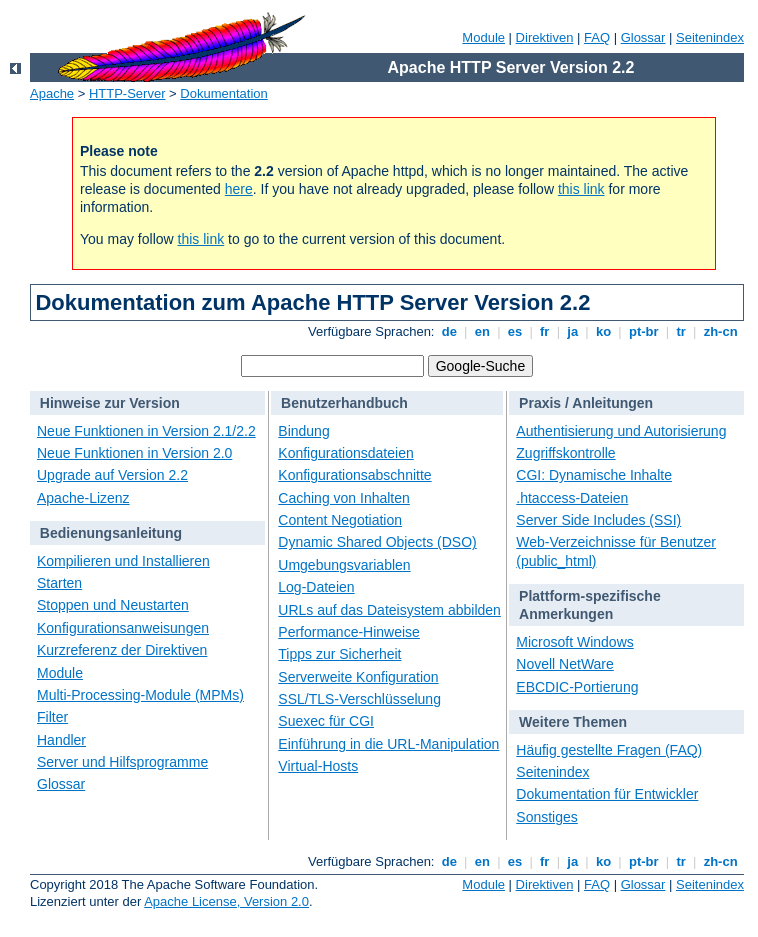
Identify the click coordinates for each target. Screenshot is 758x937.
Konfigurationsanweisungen (123, 628)
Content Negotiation (340, 520)
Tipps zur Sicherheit (339, 654)
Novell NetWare (565, 664)
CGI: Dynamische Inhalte (594, 475)
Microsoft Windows (574, 642)
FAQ (597, 37)
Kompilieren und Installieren (123, 561)
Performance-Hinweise (349, 632)
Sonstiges (546, 817)
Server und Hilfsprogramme (122, 762)
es (515, 331)
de (449, 331)
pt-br (643, 331)
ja (573, 331)
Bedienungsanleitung (111, 533)
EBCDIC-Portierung (577, 687)
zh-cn (720, 331)
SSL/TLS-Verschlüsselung (359, 699)
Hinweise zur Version (110, 403)
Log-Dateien (316, 587)
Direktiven (545, 37)
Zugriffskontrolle (565, 453)
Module (483, 37)
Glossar (643, 37)
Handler (61, 740)
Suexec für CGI (326, 721)
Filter (52, 717)
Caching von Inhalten (344, 498)
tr (681, 331)
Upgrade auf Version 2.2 (112, 475)
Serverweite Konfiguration (358, 677)
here (239, 189)
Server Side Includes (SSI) (598, 520)
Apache (52, 93)
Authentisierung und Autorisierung (621, 431)
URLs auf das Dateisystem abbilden (389, 610)
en (482, 331)
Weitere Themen (573, 722)
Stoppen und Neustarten (113, 605)
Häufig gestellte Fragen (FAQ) (609, 750)
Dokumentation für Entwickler (607, 794)
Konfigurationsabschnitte (354, 475)
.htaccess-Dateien (572, 498)
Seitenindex (710, 37)
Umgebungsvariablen (344, 565)
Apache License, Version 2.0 (226, 901)
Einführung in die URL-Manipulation (388, 744)
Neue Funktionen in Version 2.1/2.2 (146, 431)
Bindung (303, 431)
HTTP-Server (127, 93)
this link (581, 189)
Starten (59, 583)
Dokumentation (223, 93)
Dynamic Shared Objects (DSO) (377, 542)
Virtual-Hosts (318, 766)
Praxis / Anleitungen (586, 403)
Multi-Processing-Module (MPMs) (140, 695)
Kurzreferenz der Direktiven (122, 650)
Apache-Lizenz (83, 498)
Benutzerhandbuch (344, 403)
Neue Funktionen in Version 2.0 (134, 453)
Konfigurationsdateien (345, 453)
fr (544, 331)
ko (603, 331)
